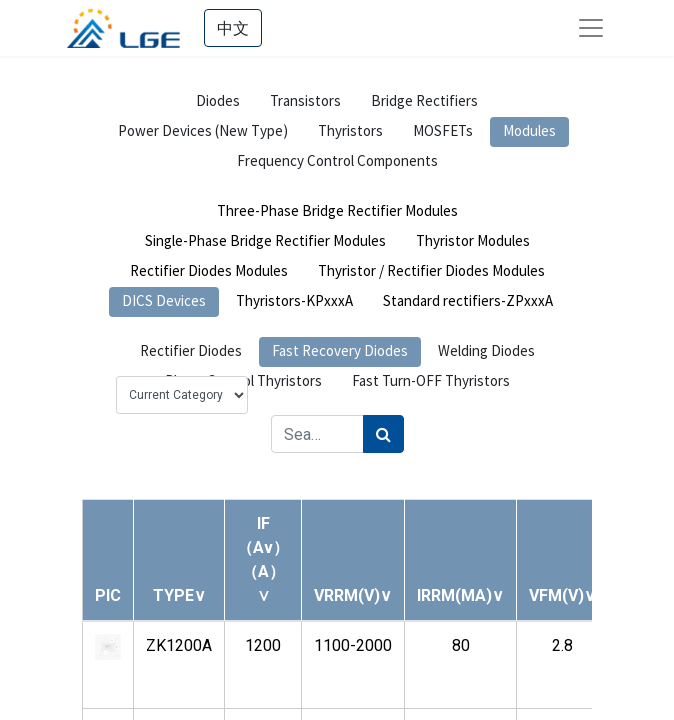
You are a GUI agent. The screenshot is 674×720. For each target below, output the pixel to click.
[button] (179, 595)
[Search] (383, 434)
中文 (233, 28)
